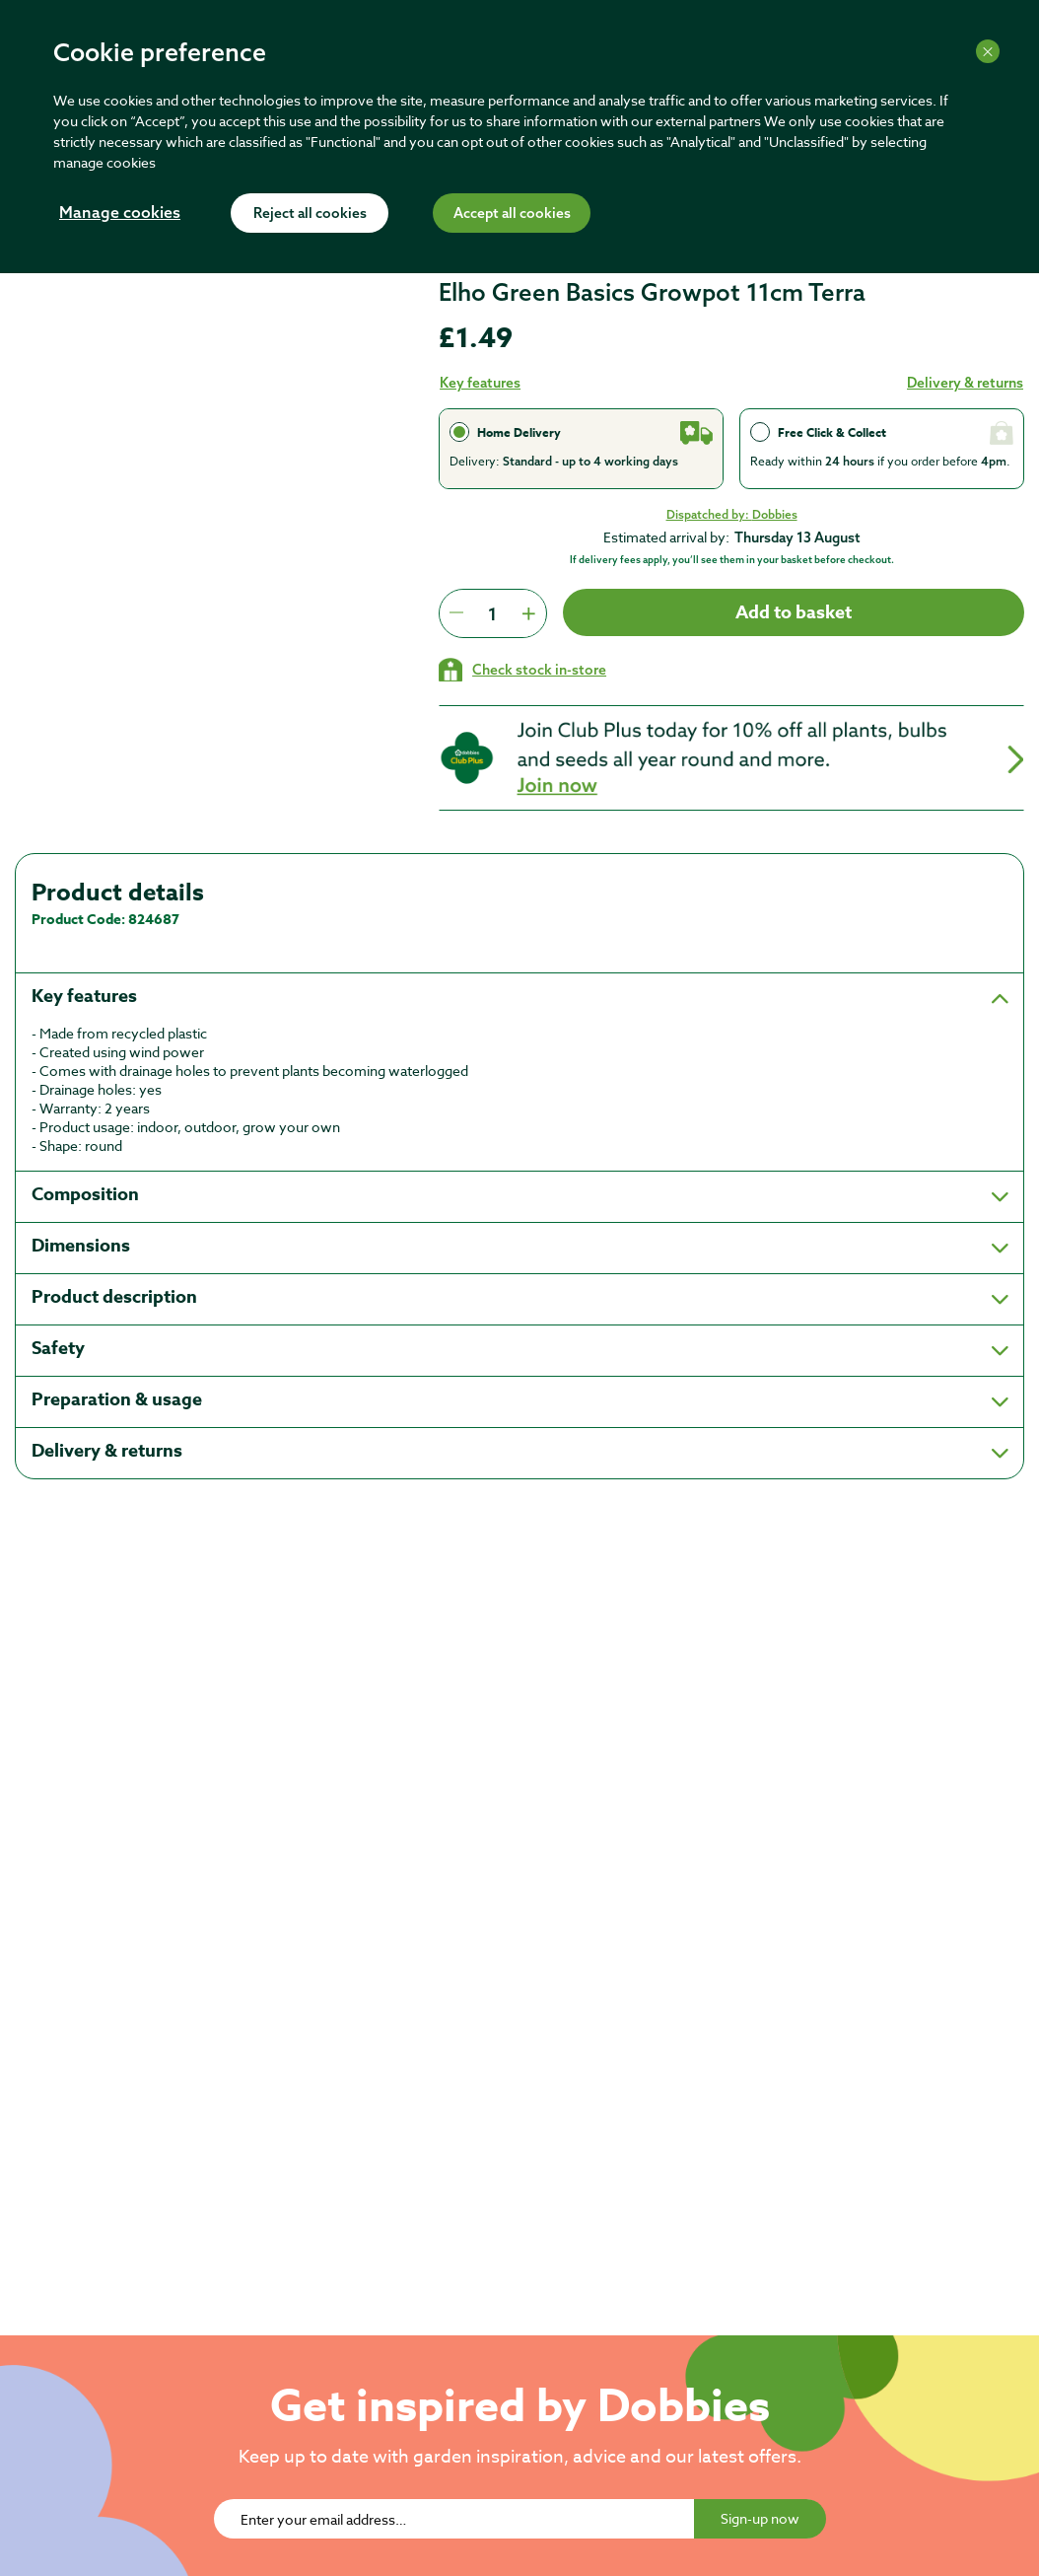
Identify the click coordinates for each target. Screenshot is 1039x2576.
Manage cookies (119, 214)
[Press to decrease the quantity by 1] (456, 613)
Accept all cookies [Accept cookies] (512, 214)
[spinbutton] (492, 613)
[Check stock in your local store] (522, 669)
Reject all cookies (310, 214)
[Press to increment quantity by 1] (528, 613)
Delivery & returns (965, 383)
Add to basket (793, 612)
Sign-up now (760, 2518)
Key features (480, 383)
